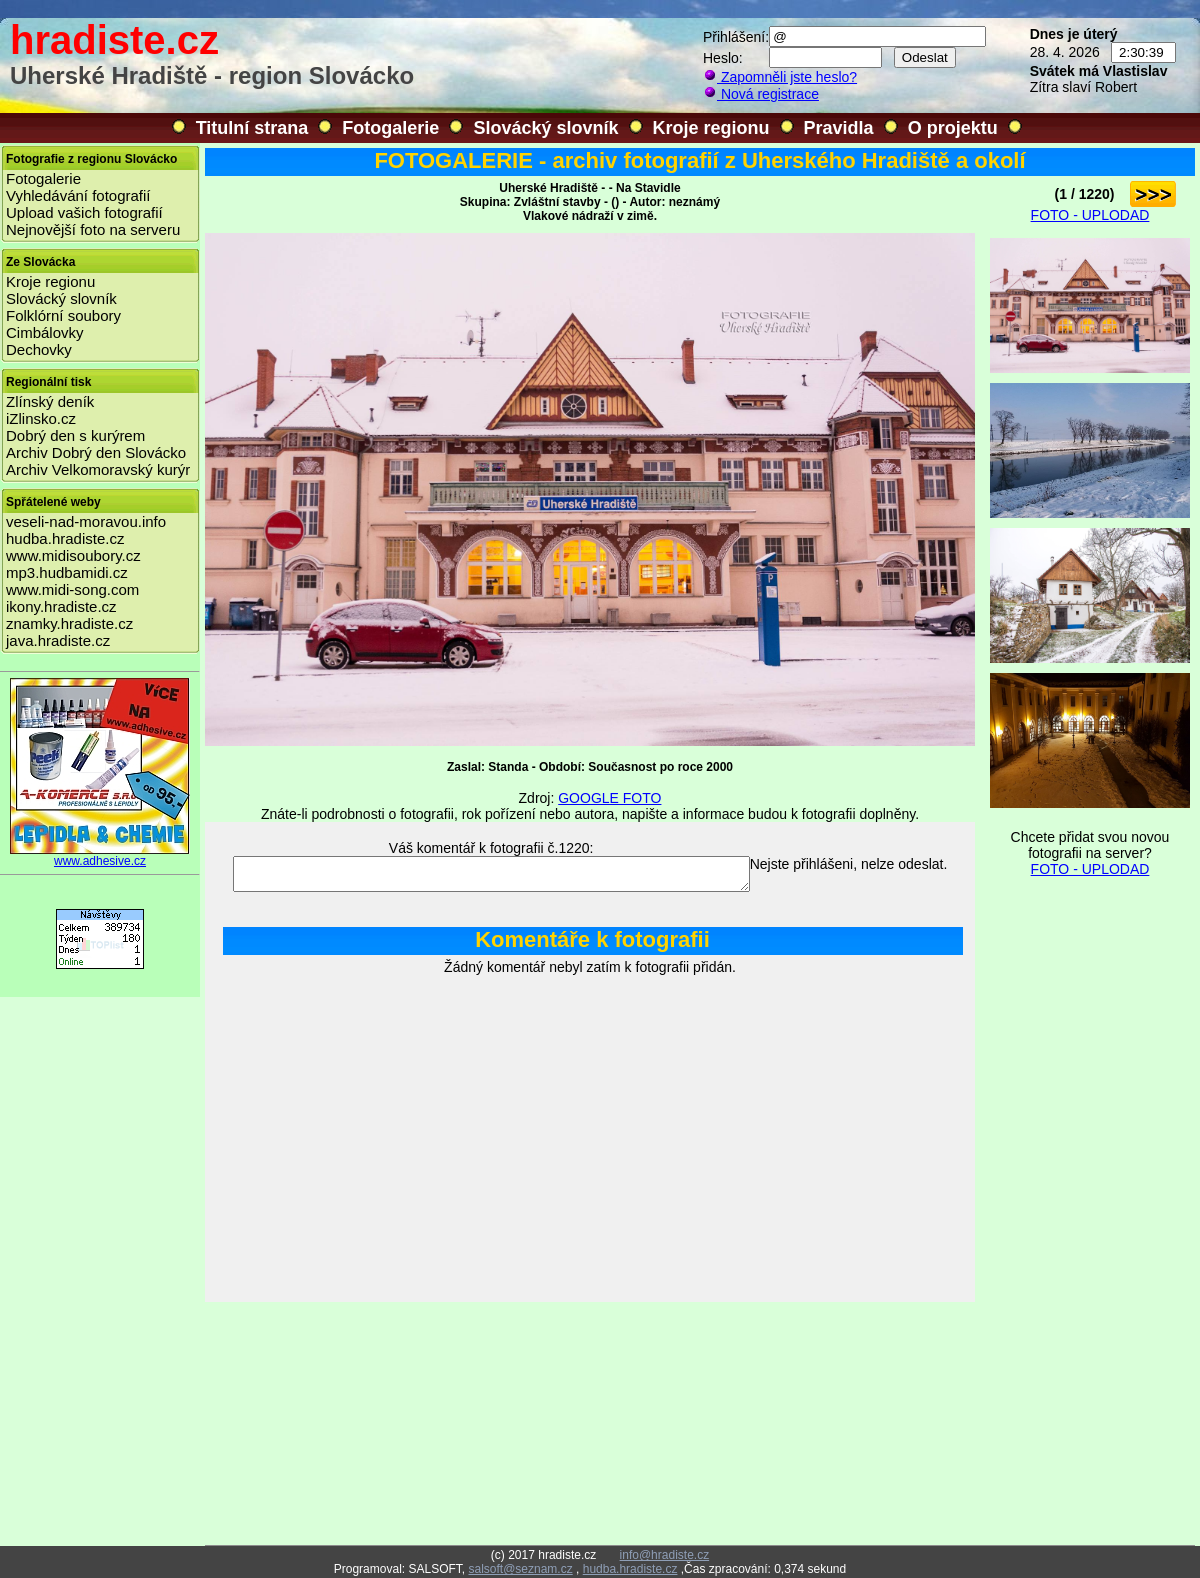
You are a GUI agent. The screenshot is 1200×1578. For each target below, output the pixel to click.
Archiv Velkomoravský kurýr (98, 469)
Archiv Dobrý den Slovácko (96, 452)
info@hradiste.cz (665, 1555)
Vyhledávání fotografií (78, 195)
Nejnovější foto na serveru (93, 229)
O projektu (953, 128)
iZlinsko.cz (41, 418)
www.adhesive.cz (100, 855)
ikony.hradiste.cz (61, 606)
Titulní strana (252, 128)
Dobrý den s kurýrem (75, 435)
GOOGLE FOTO (609, 798)
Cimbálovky (45, 332)
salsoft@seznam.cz (520, 1569)
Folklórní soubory (63, 315)
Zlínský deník (50, 401)
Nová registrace (761, 94)
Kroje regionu (711, 128)
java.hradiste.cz (58, 640)
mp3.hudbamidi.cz (67, 572)
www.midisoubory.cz (73, 555)
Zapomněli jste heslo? (780, 77)
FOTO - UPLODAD (1090, 215)
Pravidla (839, 128)
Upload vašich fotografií (84, 212)
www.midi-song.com (72, 589)
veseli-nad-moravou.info (86, 521)
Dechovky (39, 349)
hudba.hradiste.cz (65, 538)
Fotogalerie (390, 128)
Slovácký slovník (545, 128)
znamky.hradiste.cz (69, 623)
